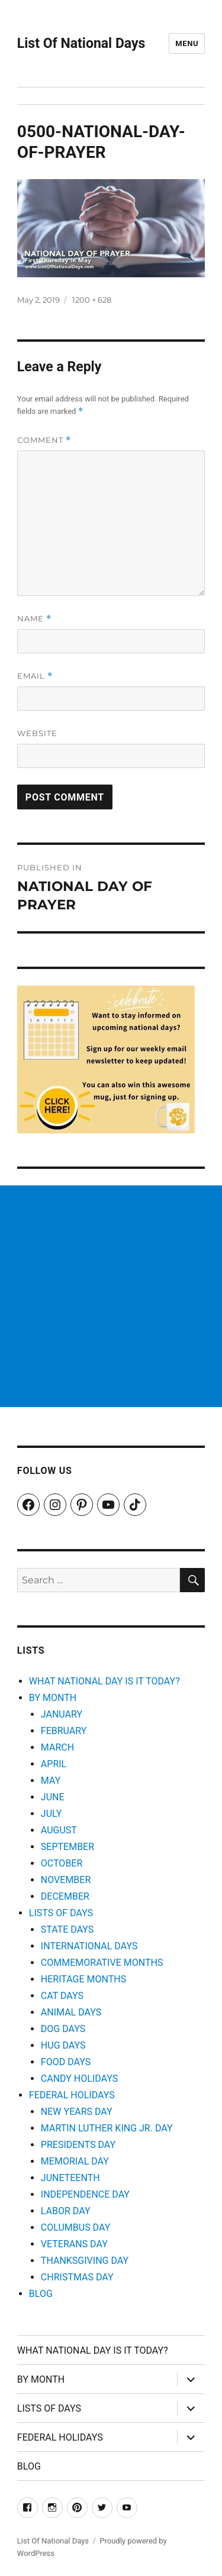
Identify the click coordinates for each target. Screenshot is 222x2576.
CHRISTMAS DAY (77, 2277)
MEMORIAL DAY (75, 2161)
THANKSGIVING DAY (84, 2260)
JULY (51, 1813)
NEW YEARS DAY (76, 2111)
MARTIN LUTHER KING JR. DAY (107, 2128)
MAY (50, 1780)
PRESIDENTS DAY (78, 2144)
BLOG (41, 2293)
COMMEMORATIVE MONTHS (102, 1962)
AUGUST (59, 1830)
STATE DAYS (67, 1929)
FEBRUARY (64, 1730)
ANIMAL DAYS (71, 2012)
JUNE (53, 1797)
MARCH (57, 1747)
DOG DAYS (63, 2028)
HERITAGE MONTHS (83, 1979)
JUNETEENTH (70, 2177)
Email (35, 676)
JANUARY (61, 1714)
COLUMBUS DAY (75, 2227)
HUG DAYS (63, 2045)
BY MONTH (52, 1697)
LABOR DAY (66, 2211)
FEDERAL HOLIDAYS (72, 2095)
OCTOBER (61, 1863)
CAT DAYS (62, 1995)
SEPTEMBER (67, 1846)
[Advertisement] (111, 1296)
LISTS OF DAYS (61, 1913)
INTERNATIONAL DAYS (89, 1946)
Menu (186, 43)
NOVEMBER (66, 1879)
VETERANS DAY (74, 2244)
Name (34, 619)
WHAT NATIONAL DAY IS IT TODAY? (104, 1681)
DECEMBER (65, 1896)
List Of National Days (81, 43)
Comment (44, 440)
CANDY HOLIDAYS (79, 2078)
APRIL (53, 1764)
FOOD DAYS (66, 2062)
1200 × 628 (91, 299)
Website (37, 733)
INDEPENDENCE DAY (85, 2194)
